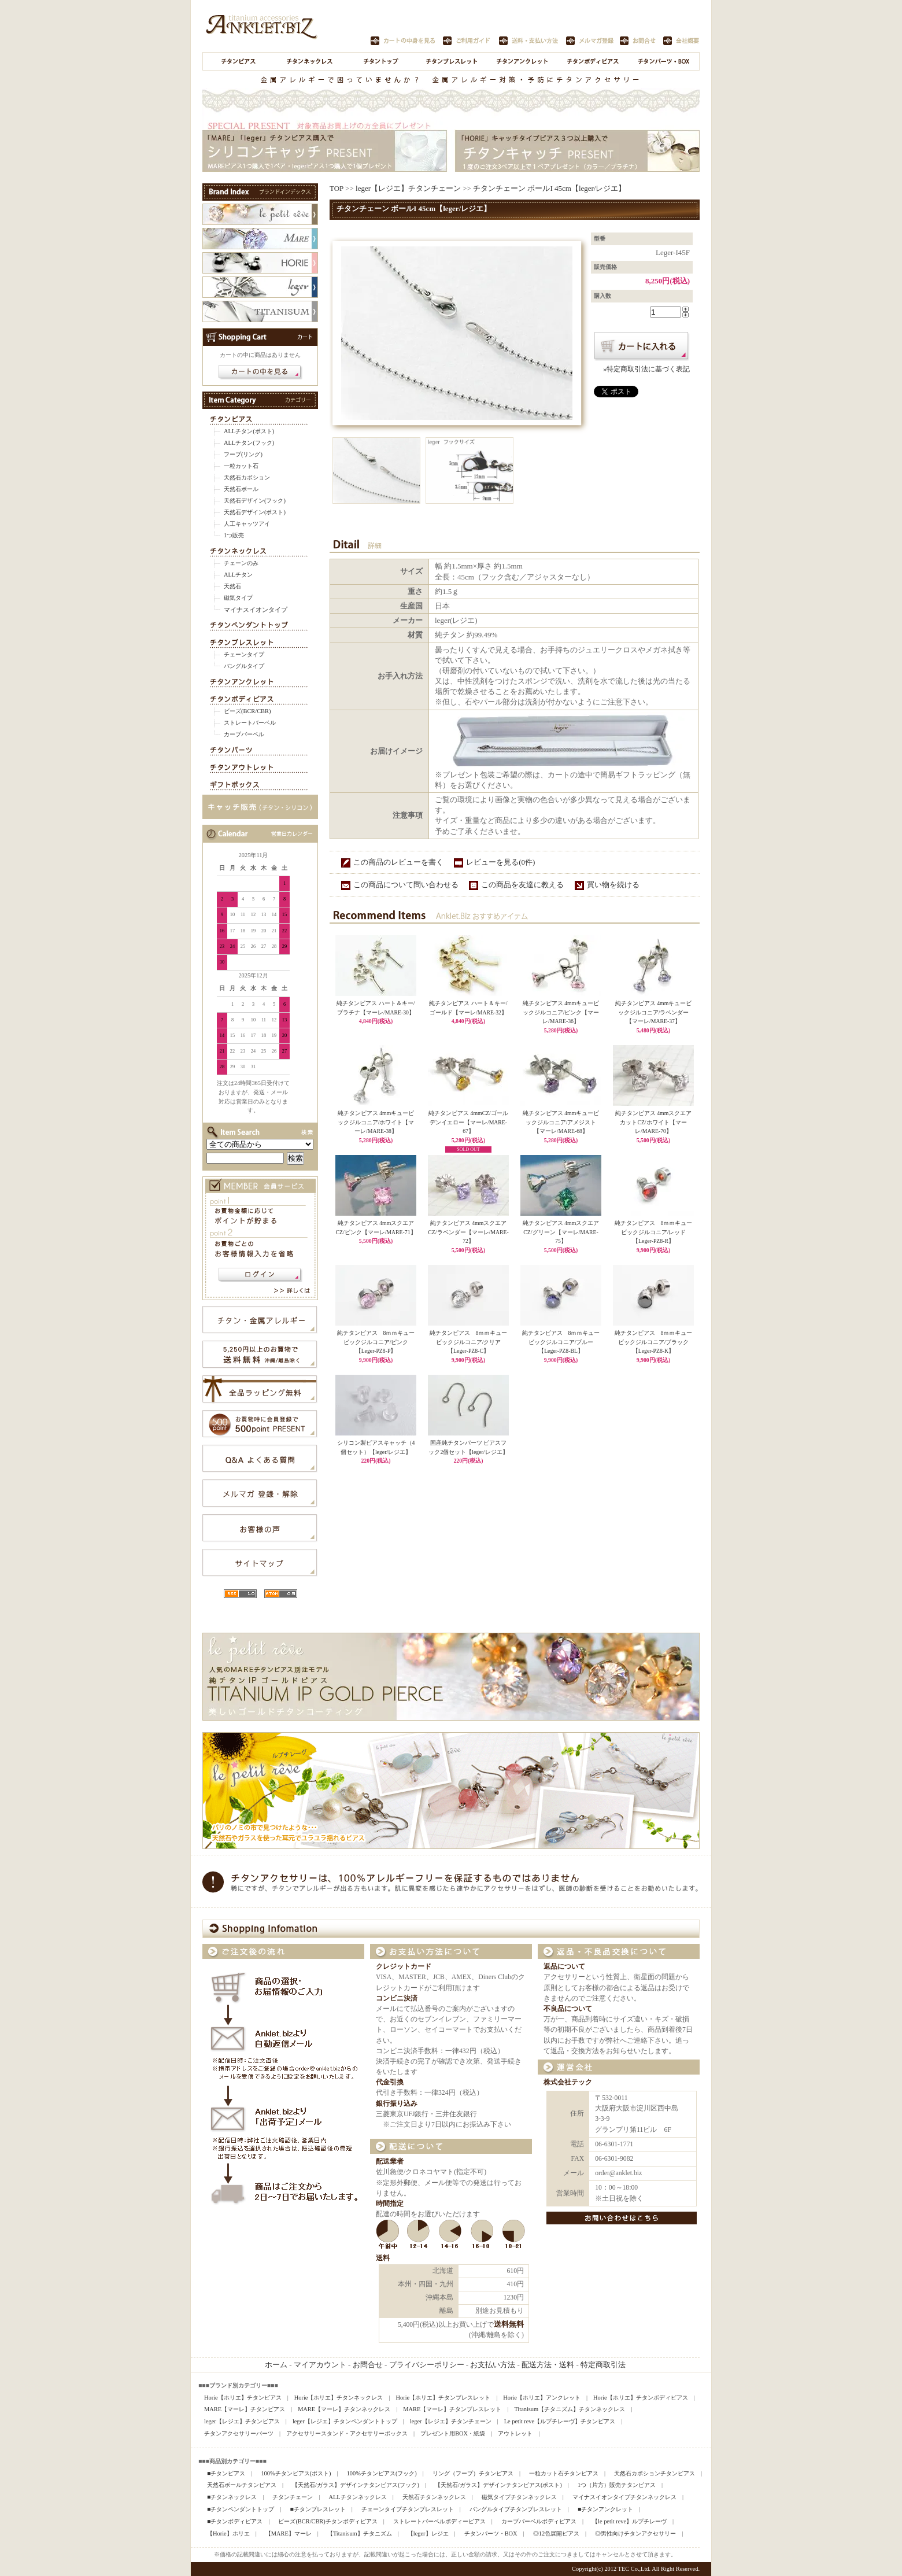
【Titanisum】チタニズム (359, 2533)
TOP (336, 188)
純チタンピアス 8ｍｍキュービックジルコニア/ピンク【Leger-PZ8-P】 (376, 1342)
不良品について (568, 2009)
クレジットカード (403, 1966)
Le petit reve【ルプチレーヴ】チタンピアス (560, 2421)
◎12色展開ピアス (556, 2533)
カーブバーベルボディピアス (538, 2521)
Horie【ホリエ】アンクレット (542, 2397)
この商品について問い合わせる (406, 884)
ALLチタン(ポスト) (249, 431)
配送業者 (390, 2161)
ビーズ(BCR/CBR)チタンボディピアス (327, 2521)
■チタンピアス (226, 2473)
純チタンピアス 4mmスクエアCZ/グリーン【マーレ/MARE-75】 (561, 1232)
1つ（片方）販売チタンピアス (617, 2485)
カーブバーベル (244, 734)
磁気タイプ (238, 598)
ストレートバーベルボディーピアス (439, 2521)
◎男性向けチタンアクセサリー (635, 2533)
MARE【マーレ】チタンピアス (244, 2409)
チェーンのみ (241, 563)
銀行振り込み (396, 2104)
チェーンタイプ (244, 654)
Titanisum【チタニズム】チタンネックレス (569, 2409)
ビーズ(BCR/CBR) (247, 711)
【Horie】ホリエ (228, 2533)
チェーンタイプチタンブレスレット (407, 2509)
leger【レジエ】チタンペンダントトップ (345, 2421)
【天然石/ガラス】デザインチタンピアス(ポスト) (498, 2485)
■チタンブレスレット (317, 2509)
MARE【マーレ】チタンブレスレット (452, 2409)
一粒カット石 (241, 466)
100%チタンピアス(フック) (382, 2473)
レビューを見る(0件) (500, 862)
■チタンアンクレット (605, 2509)
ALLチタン (238, 574)
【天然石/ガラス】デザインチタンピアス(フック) (355, 2485)
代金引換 (390, 2082)
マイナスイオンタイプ (255, 609)
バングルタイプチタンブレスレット (516, 2509)
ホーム (276, 2364)
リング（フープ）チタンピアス (472, 2473)
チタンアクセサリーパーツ (238, 2433)
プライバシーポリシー (426, 2364)
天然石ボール (241, 489)
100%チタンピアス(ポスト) (296, 2473)
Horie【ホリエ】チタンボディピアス (640, 2397)
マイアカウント (320, 2364)
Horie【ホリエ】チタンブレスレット (443, 2397)
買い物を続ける (613, 884)
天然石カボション (247, 477)
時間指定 (390, 2204)
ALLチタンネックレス (357, 2497)
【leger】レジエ (428, 2533)
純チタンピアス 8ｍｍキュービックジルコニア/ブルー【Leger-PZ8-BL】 (561, 1342)
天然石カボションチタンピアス (654, 2473)
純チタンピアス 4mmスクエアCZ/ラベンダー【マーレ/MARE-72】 (468, 1232)
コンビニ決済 (396, 1998)
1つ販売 (234, 535)
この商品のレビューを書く (398, 862)
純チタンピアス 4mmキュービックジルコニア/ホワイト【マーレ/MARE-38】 (376, 1122)
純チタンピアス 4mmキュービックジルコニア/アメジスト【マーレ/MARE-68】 (561, 1122)
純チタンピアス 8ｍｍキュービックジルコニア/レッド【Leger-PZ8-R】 (654, 1232)
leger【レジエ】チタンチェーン (408, 188)
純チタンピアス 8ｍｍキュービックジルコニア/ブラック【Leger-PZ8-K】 (654, 1342)
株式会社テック (568, 2082)
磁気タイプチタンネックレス (519, 2497)
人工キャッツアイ (247, 524)
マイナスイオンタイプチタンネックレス (624, 2497)
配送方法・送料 (548, 2364)
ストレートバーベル (250, 722)
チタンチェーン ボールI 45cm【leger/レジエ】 (549, 188)
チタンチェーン (292, 2497)
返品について (564, 1966)
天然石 (232, 586)
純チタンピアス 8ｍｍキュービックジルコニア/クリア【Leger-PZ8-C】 (469, 1342)
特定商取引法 (603, 2364)
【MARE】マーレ (288, 2533)
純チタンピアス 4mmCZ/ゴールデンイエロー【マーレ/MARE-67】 (468, 1122)
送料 (383, 2258)
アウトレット (515, 2433)
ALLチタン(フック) (249, 443)
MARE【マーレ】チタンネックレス (344, 2409)
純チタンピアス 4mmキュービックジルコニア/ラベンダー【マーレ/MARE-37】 (653, 1012)
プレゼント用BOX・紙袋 (452, 2433)
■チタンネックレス (232, 2497)
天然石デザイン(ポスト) (255, 512)
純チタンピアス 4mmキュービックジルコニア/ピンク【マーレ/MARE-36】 (561, 1012)
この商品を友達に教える (522, 884)
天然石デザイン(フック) (255, 500)
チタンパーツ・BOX (490, 2533)
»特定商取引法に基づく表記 (646, 369)
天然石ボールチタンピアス (241, 2485)
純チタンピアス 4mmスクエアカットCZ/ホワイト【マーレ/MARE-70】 (653, 1122)
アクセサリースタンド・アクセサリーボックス (347, 2433)
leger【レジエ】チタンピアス (242, 2421)
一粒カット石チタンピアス (563, 2473)
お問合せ (368, 2364)
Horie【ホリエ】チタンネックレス (338, 2397)
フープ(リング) (243, 454)
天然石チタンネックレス (434, 2497)
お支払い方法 (492, 2364)
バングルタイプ (244, 666)
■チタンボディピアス (235, 2521)
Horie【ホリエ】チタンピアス (243, 2397)
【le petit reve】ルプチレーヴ (629, 2521)
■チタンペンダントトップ (240, 2509)
